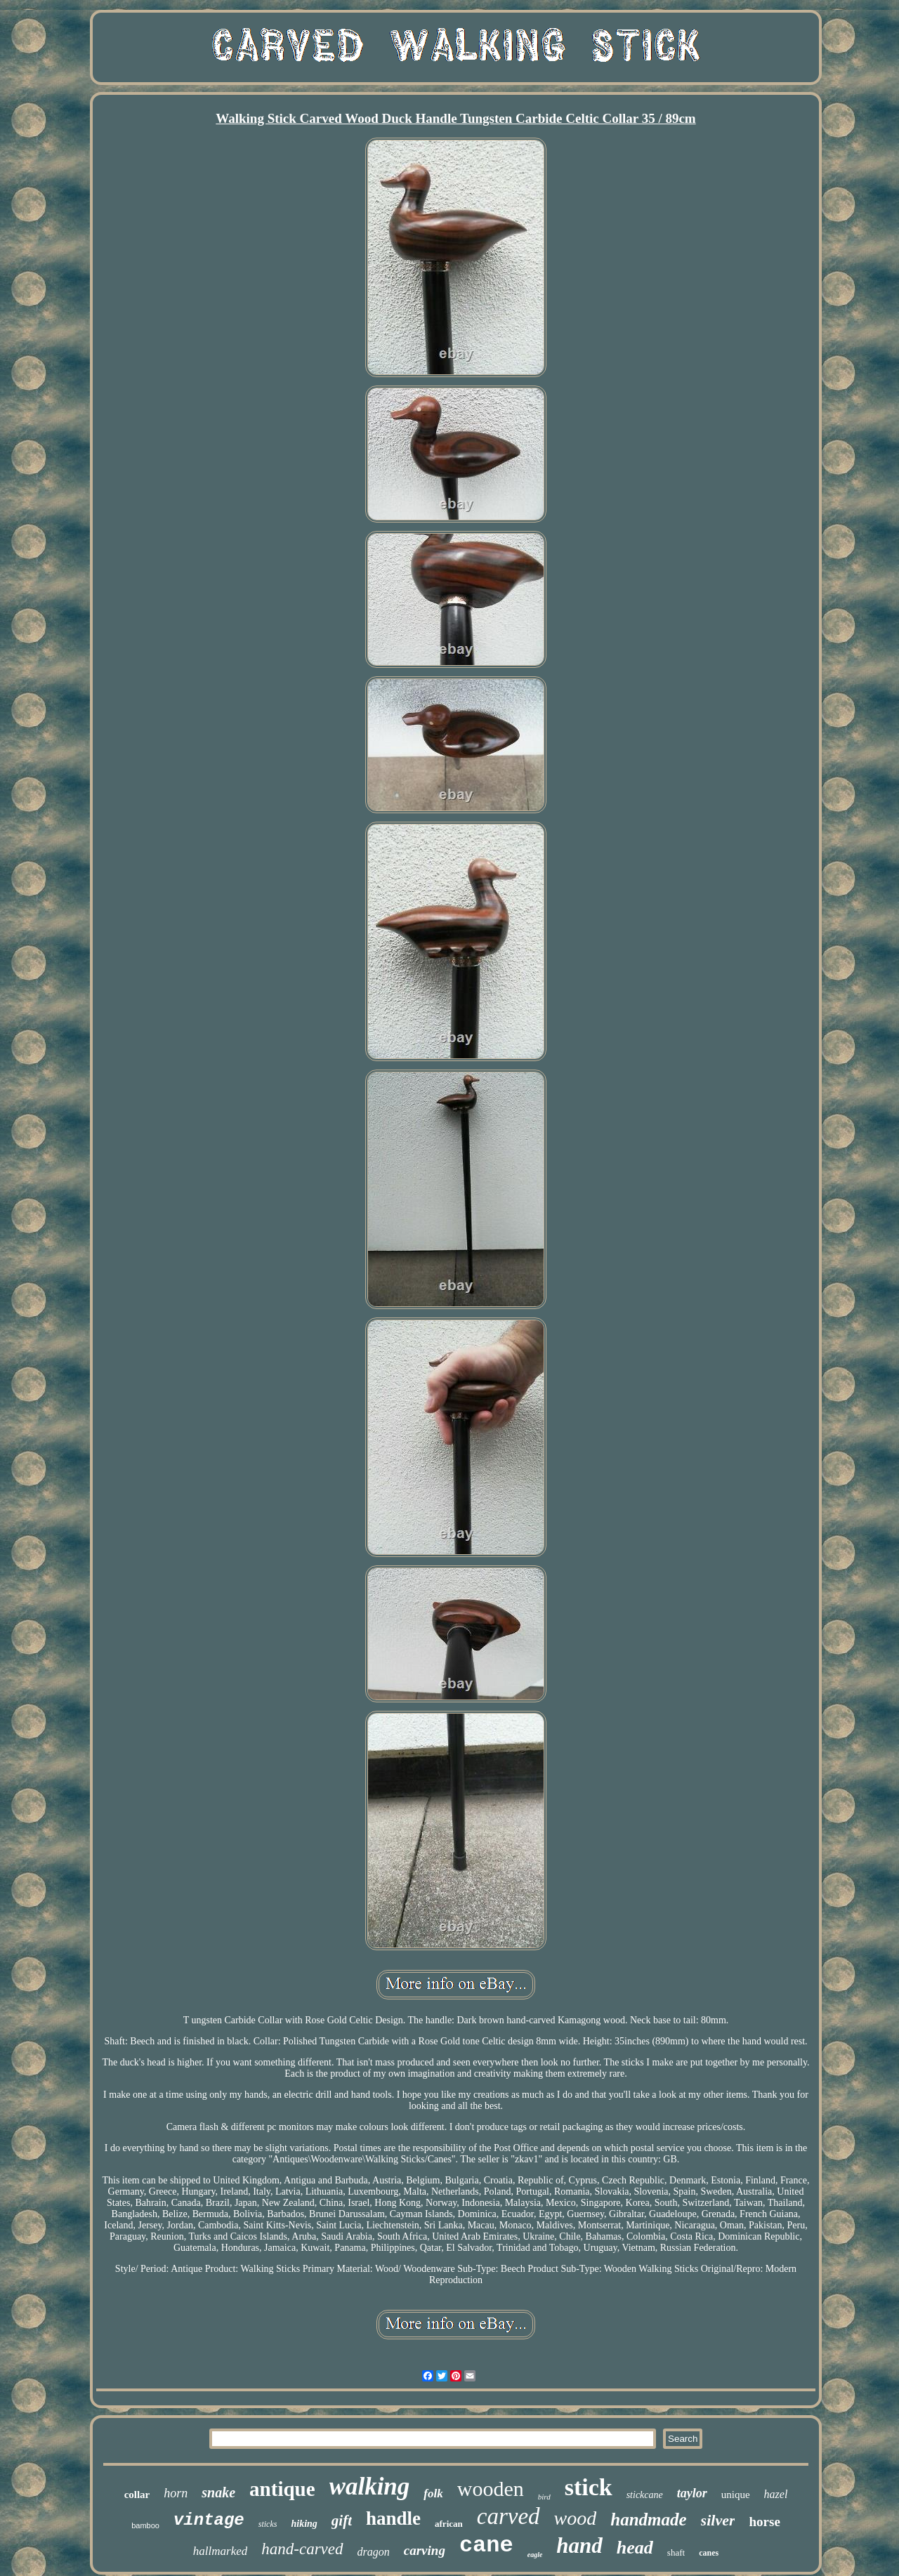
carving (424, 2550)
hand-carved (302, 2549)
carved (508, 2516)
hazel (776, 2494)
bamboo (145, 2525)
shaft (676, 2552)
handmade (648, 2519)
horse (764, 2521)
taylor (692, 2493)
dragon (373, 2552)
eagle (535, 2554)
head (635, 2547)
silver (718, 2520)
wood (575, 2518)
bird (544, 2496)
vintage (208, 2520)
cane (486, 2545)
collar (137, 2494)
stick (588, 2487)
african (449, 2523)
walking (369, 2486)
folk (433, 2493)
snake (218, 2492)
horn (176, 2493)
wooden (490, 2488)
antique (282, 2489)
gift (342, 2520)
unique (735, 2494)
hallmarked (220, 2551)
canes (708, 2553)
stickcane (644, 2495)
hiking (304, 2523)
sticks (267, 2524)
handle (393, 2518)
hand (579, 2545)
